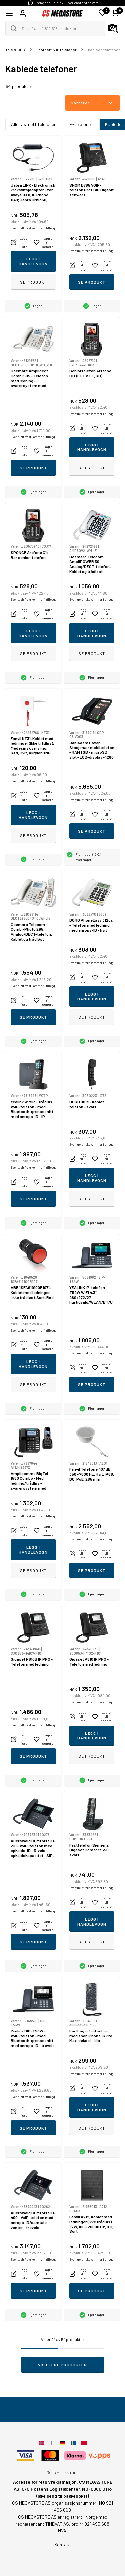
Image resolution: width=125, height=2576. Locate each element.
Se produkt (33, 282)
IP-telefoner (80, 124)
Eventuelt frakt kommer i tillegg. (33, 228)
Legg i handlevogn (33, 261)
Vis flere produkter (62, 2364)
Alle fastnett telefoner (33, 124)
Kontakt (62, 2544)
